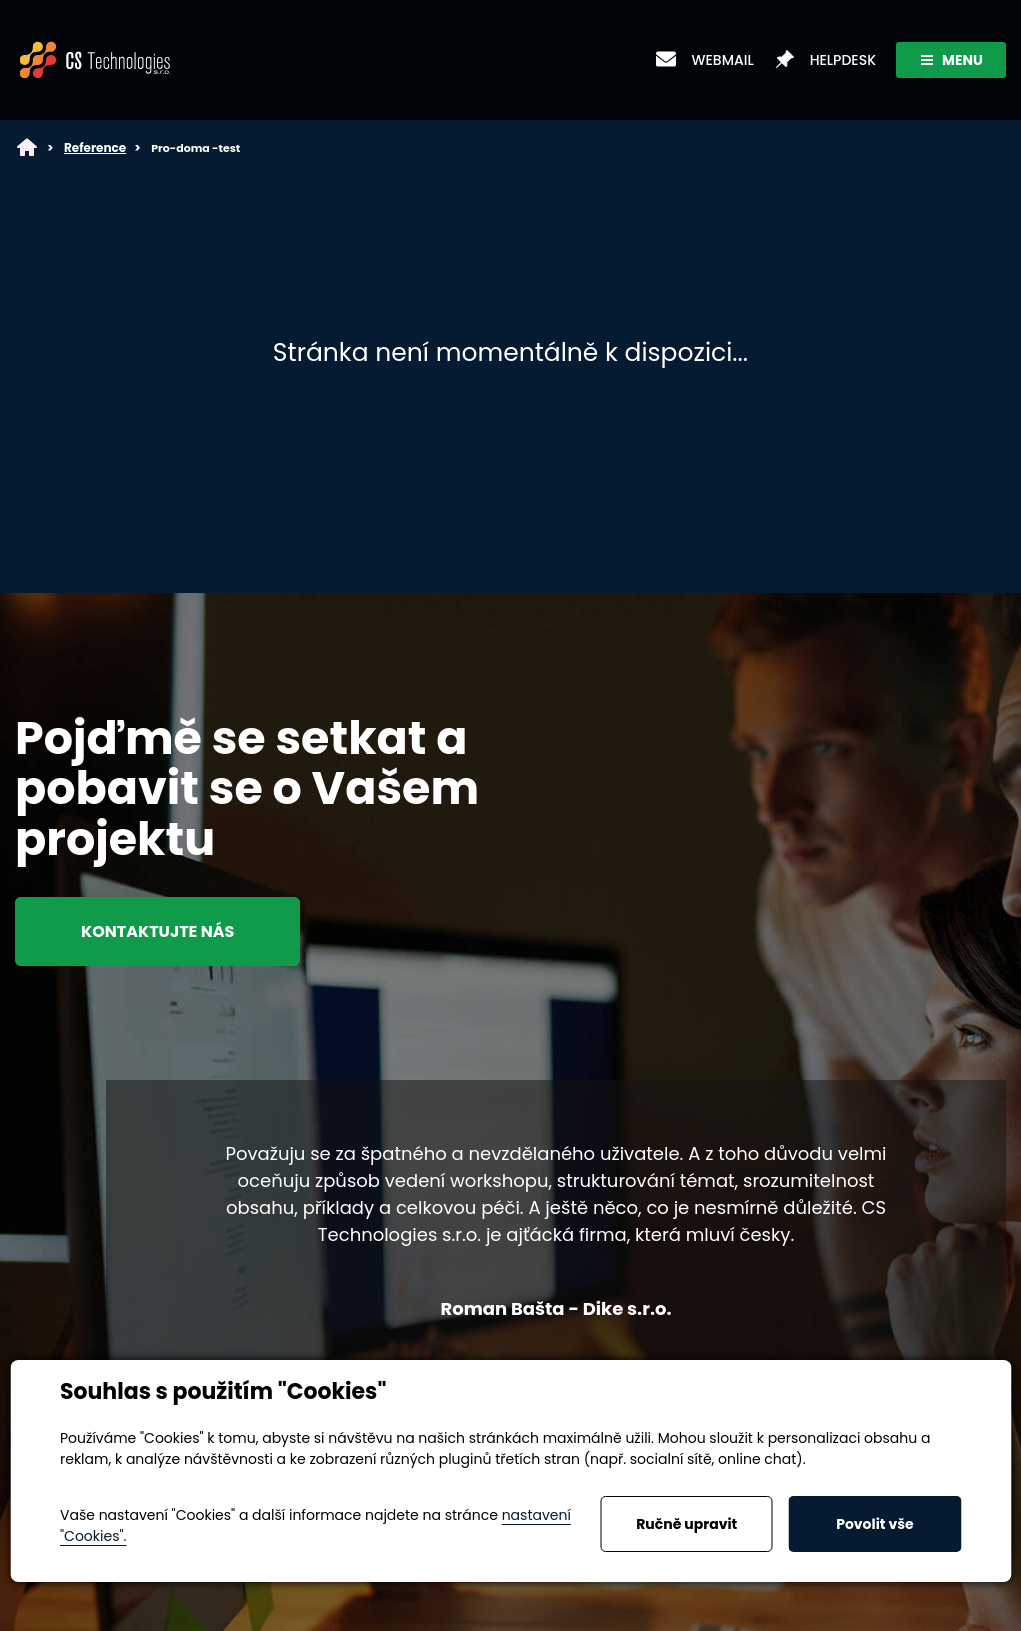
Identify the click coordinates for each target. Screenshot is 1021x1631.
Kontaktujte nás (157, 931)
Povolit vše (874, 1524)
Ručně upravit (686, 1524)
